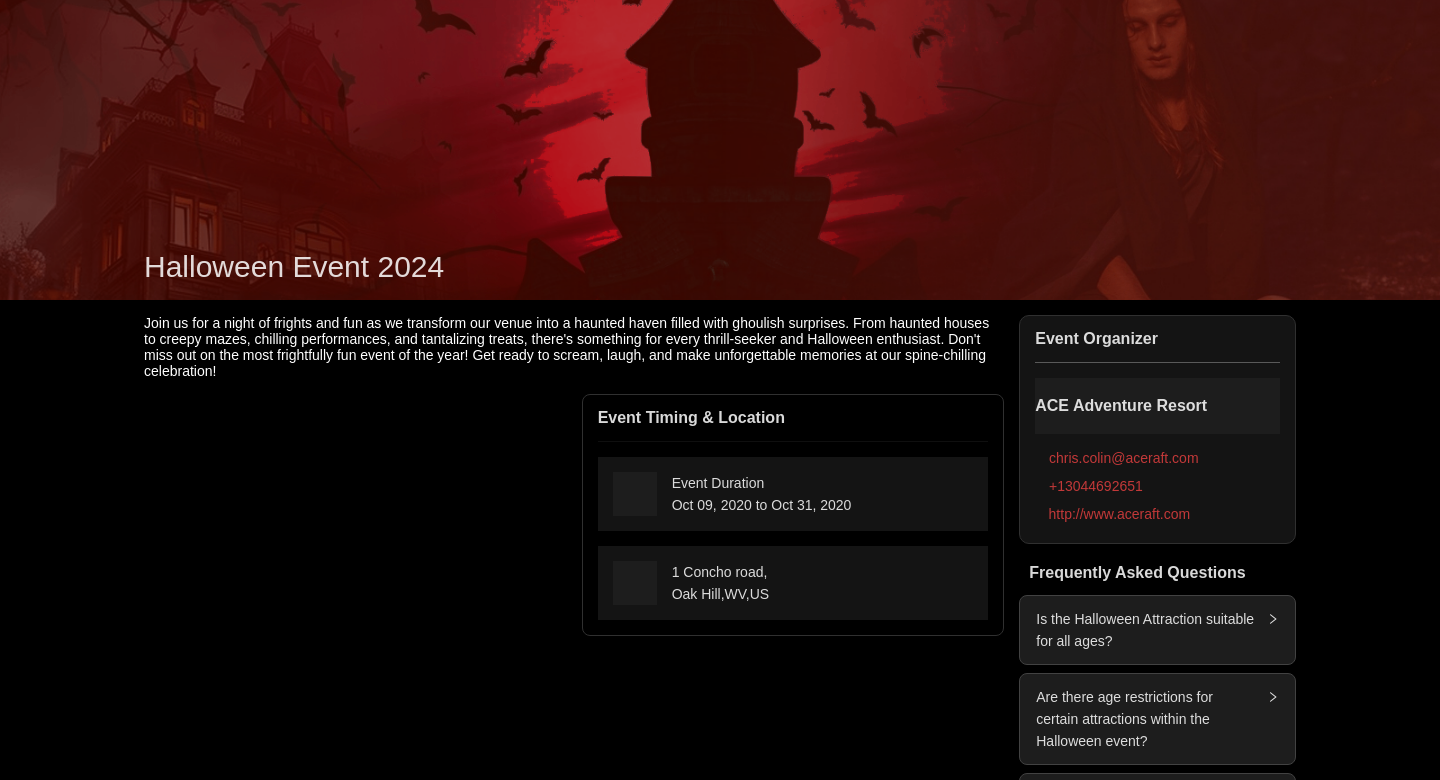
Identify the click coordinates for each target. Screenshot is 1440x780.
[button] (1267, 619)
